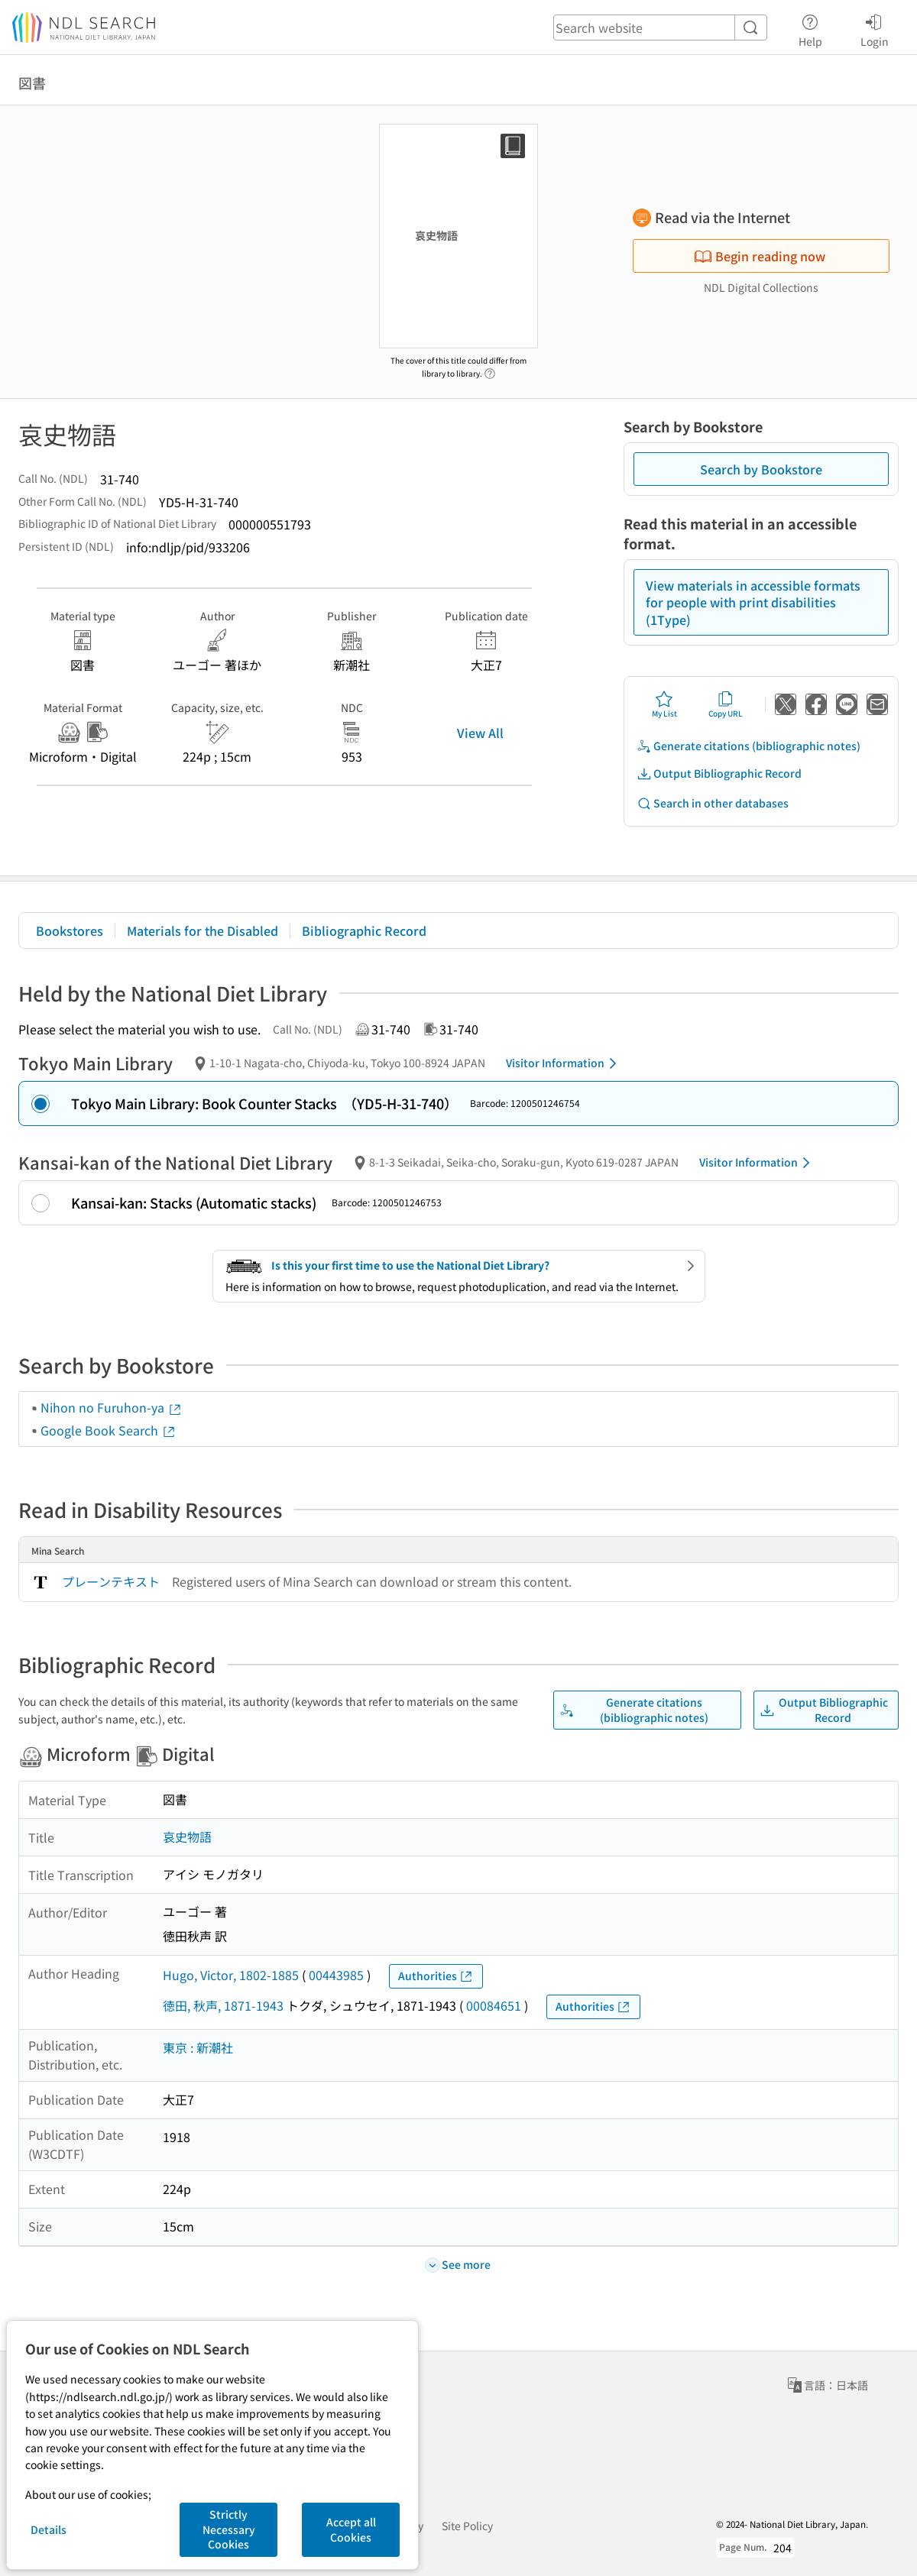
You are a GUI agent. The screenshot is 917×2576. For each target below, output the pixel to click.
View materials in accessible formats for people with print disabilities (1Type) (753, 602)
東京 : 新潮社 (198, 2047)
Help (810, 28)
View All (480, 732)
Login (874, 28)
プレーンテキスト (111, 1581)
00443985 (336, 1975)
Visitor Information (564, 1063)
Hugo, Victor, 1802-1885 (231, 1975)
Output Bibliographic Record (719, 773)
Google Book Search (109, 1430)
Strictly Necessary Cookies (229, 2529)
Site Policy (467, 2525)
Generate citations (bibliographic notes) (748, 746)
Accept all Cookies (351, 2529)
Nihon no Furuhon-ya (112, 1407)
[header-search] (660, 27)
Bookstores (69, 930)
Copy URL (725, 704)
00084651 (493, 2005)
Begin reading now (759, 256)
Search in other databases (713, 803)
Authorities (436, 1976)
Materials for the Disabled (202, 930)
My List (664, 704)
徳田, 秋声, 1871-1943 (223, 2005)
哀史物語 (187, 1836)
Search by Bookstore (761, 469)
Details (48, 2529)
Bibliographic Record (364, 930)
